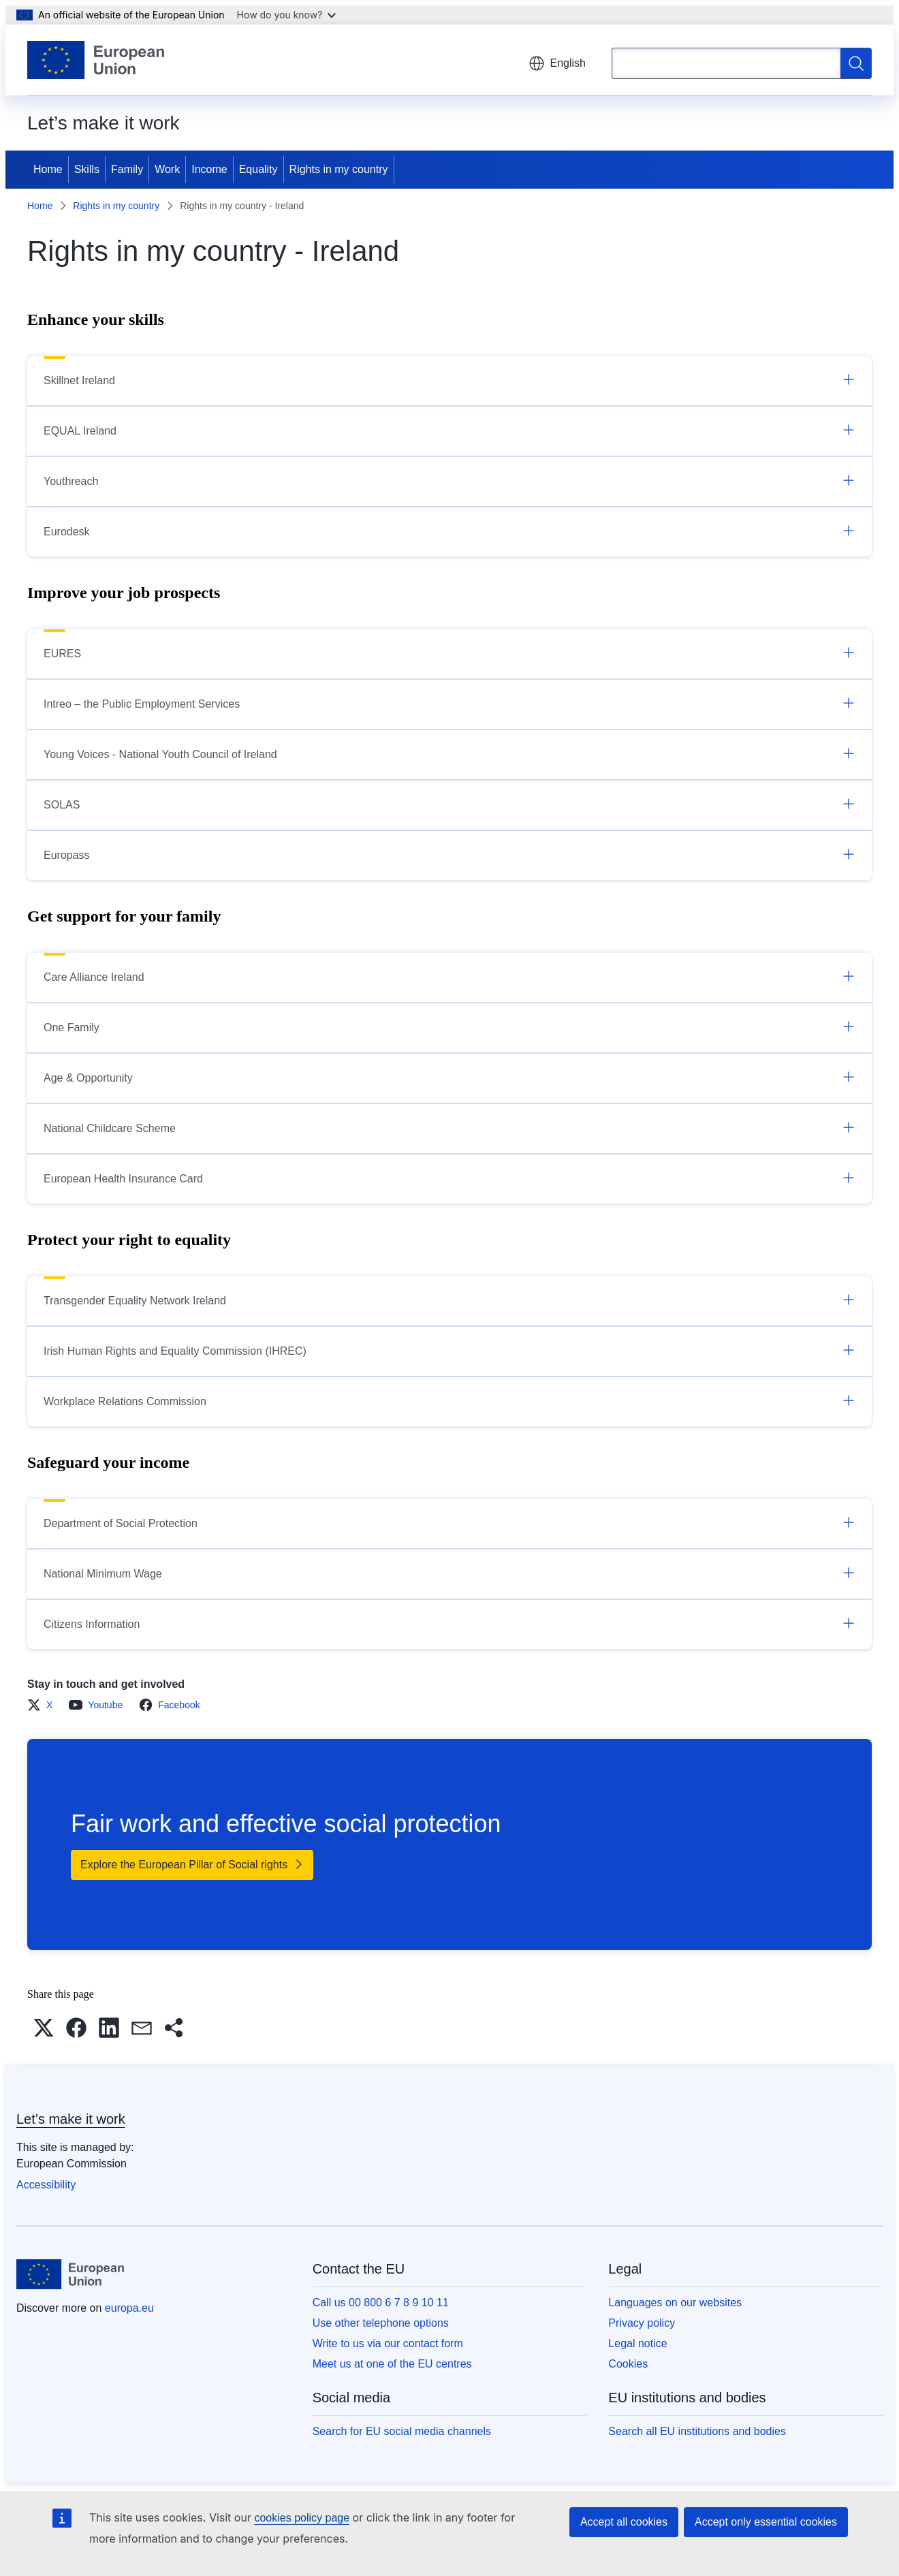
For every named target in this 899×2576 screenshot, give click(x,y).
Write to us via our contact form (388, 2343)
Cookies (628, 2364)
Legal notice (637, 2343)
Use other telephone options (381, 2323)
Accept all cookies (623, 2522)
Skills (86, 169)
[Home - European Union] (95, 60)
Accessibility (46, 2184)
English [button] (557, 63)
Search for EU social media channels (402, 2431)
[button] (43, 2027)
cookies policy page (301, 2518)
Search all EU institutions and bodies (697, 2431)
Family (127, 169)
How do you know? (286, 14)
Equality (258, 169)
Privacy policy (641, 2323)
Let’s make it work (70, 2118)
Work (167, 169)
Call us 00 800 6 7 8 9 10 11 (381, 2302)
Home (48, 169)
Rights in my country (338, 169)
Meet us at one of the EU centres (392, 2364)
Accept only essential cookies (766, 2522)
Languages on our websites (675, 2302)
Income (209, 169)
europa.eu (129, 2308)
